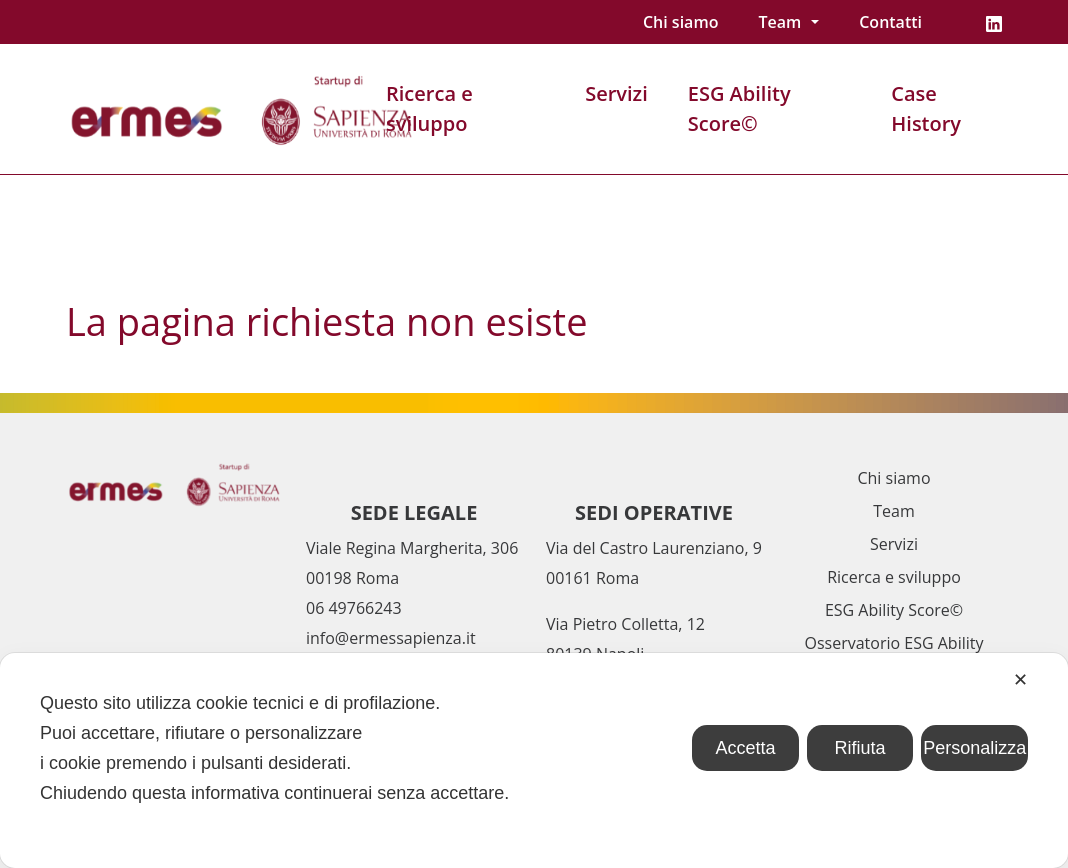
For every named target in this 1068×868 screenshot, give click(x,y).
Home (88, 217)
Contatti (890, 22)
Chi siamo (680, 22)
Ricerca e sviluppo (429, 108)
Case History (926, 108)
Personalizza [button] (974, 748)
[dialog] (534, 760)
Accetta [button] (745, 748)
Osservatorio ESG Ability (894, 643)
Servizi (616, 93)
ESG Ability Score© (739, 108)
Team (779, 22)
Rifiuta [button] (860, 748)
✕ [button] (1020, 680)
